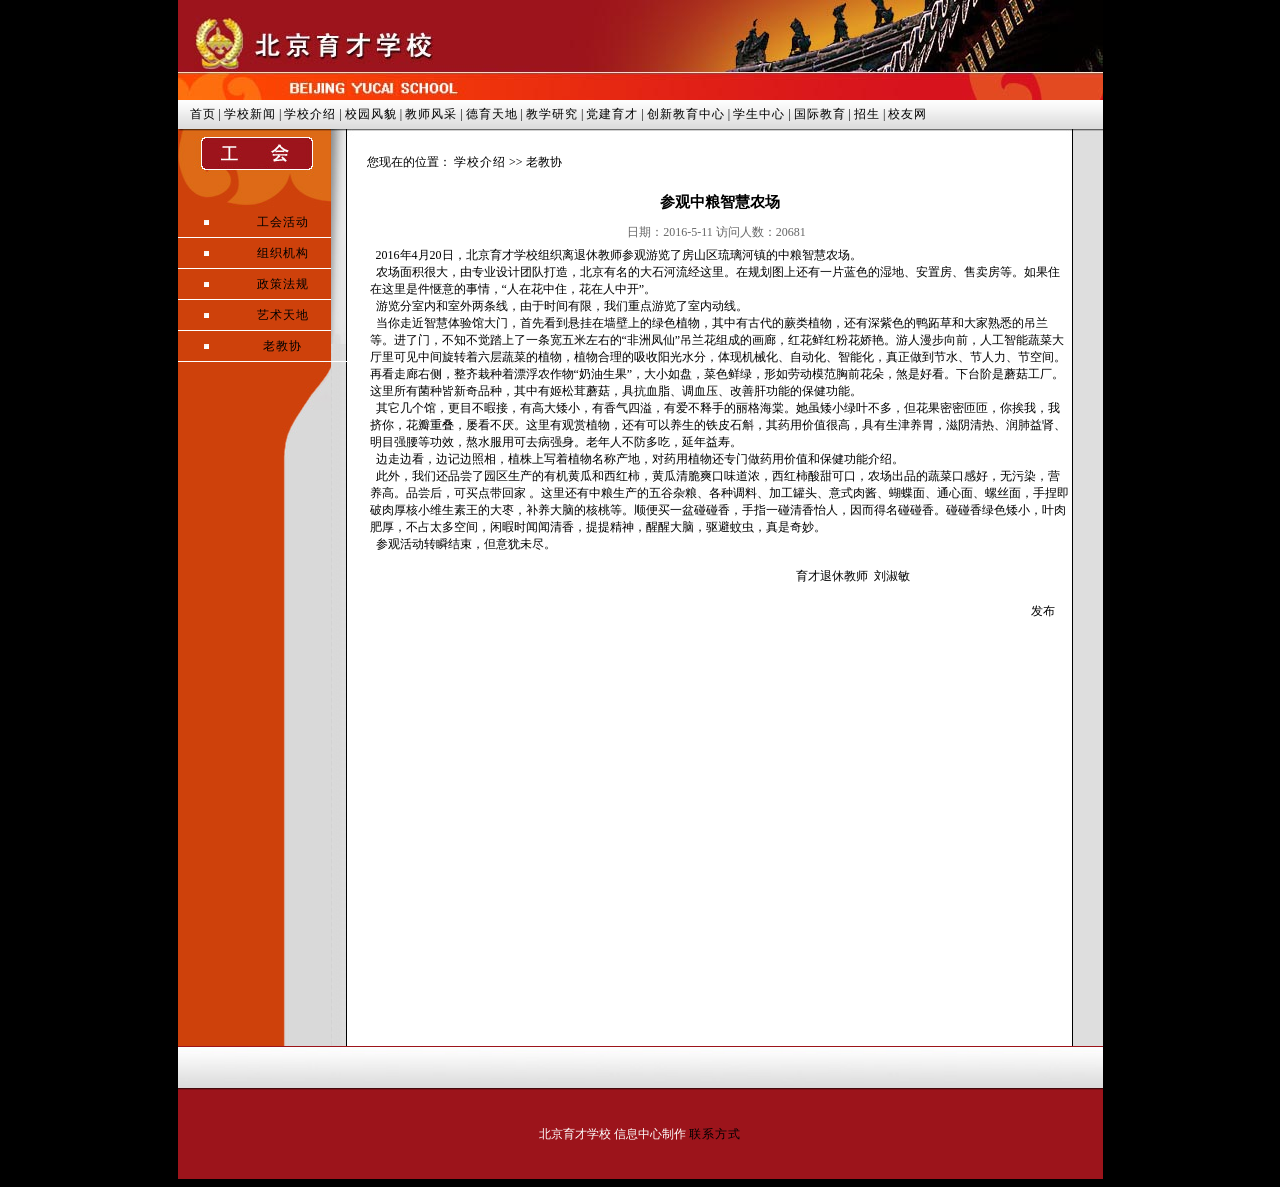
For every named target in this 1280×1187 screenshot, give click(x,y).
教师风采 (431, 114)
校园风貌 (371, 114)
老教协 (282, 346)
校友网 (907, 114)
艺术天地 (283, 315)
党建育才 (612, 114)
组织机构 (283, 253)
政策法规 (283, 284)
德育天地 (492, 114)
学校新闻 (250, 114)
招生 (867, 114)
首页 (203, 114)
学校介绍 (310, 114)
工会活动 (283, 222)
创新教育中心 (686, 114)
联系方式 (715, 1134)
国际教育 (820, 114)
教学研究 (552, 114)
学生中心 (759, 114)
